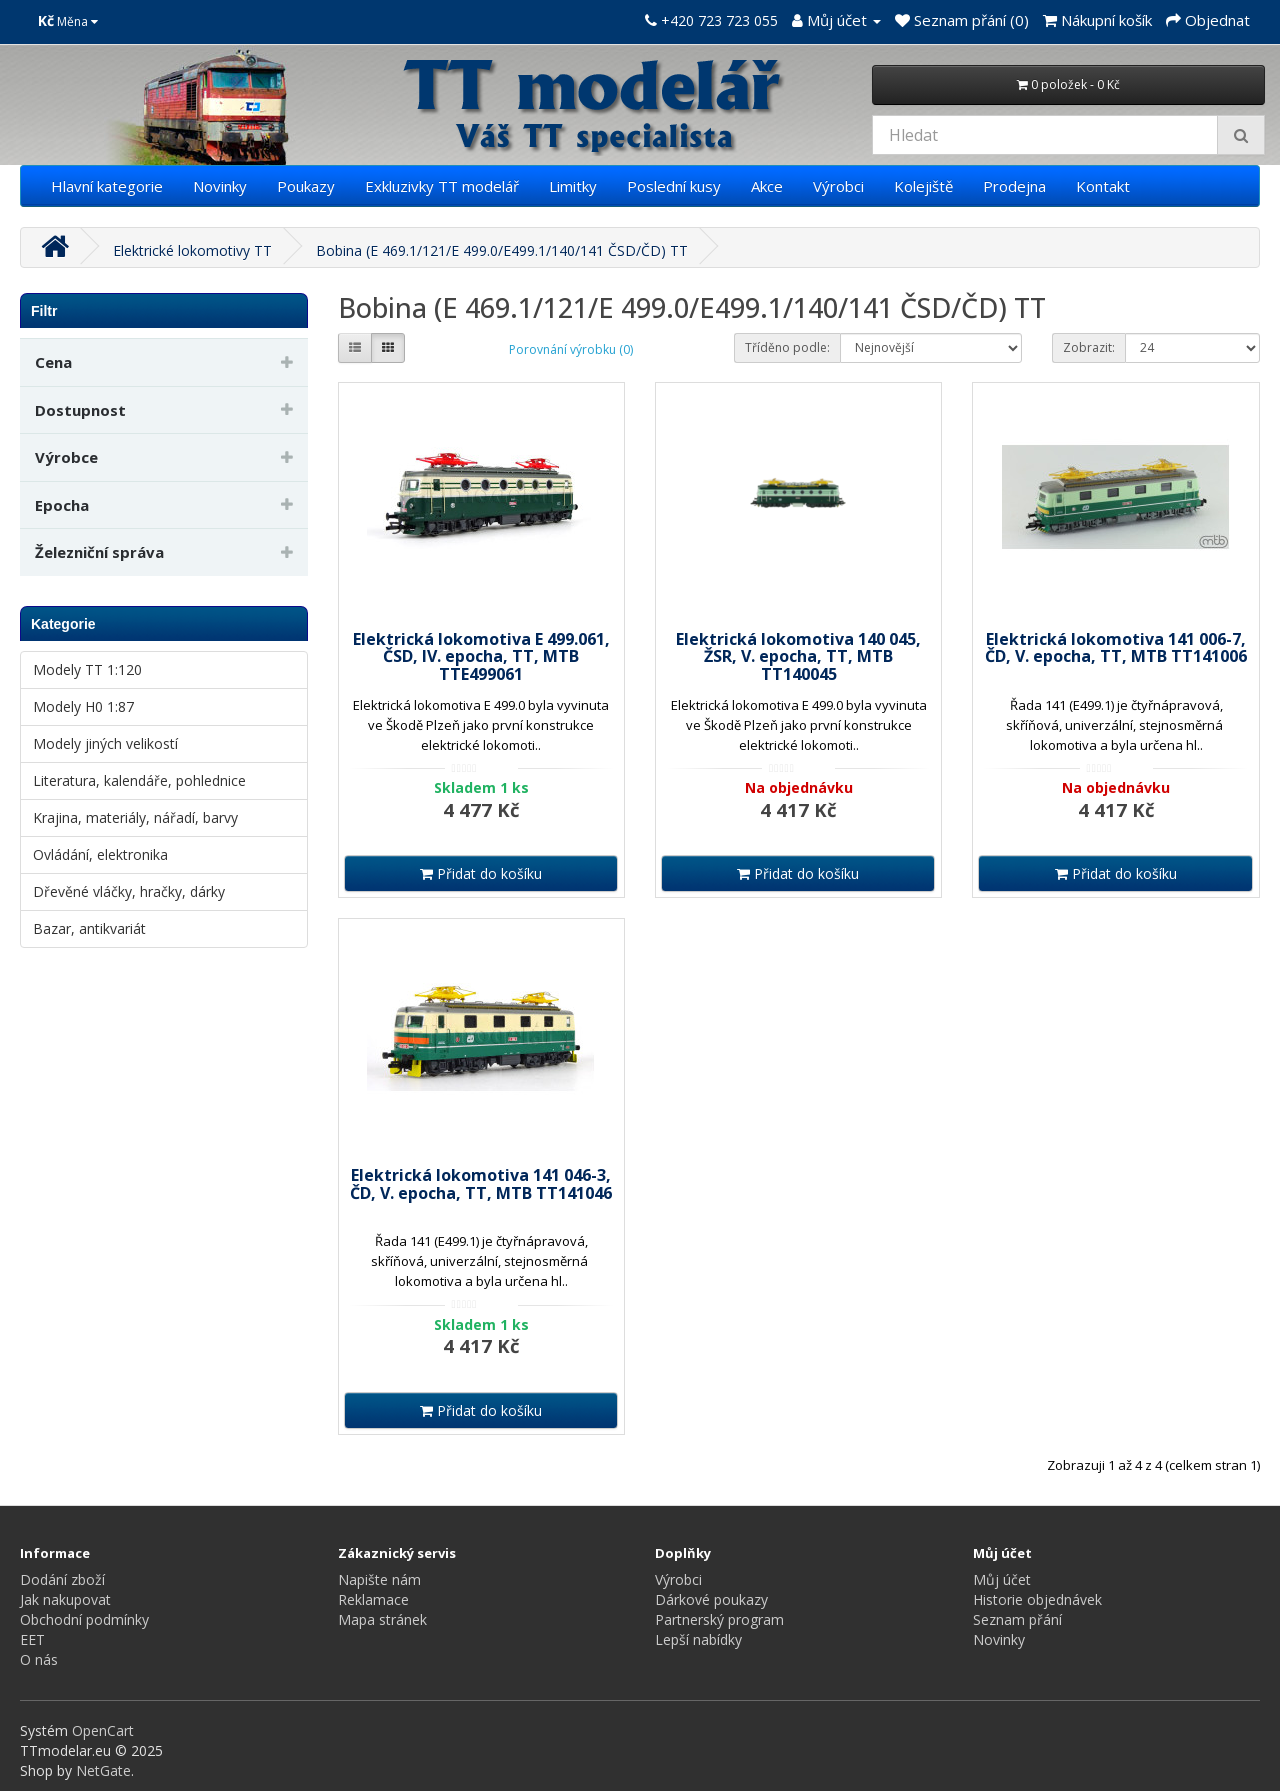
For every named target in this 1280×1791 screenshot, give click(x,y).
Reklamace (373, 1599)
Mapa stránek (382, 1619)
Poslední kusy (674, 186)
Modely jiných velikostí (105, 743)
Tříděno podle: (787, 347)
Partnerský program (719, 1619)
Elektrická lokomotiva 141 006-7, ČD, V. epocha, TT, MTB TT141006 (1116, 648)
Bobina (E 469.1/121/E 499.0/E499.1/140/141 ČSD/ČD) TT (502, 250)
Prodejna (1014, 186)
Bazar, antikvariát (89, 928)
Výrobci (838, 186)
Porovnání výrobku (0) (571, 349)
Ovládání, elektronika (100, 854)
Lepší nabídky (698, 1639)
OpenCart (103, 1730)
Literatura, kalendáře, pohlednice (139, 780)
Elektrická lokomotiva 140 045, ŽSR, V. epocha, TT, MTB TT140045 (798, 656)
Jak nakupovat (65, 1599)
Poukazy (306, 186)
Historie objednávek (1037, 1599)
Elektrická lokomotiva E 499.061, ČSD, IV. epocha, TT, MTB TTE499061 (481, 656)
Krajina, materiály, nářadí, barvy (135, 817)
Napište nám (379, 1579)
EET (32, 1639)
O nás (39, 1659)
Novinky (220, 186)
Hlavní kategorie (107, 186)
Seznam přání (1017, 1619)
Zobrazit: (1089, 347)
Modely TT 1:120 (87, 669)
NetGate (103, 1770)
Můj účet (1002, 1579)
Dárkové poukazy (711, 1599)
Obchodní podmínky (84, 1619)
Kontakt (1103, 186)
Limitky (573, 186)
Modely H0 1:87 (83, 706)
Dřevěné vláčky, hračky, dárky (129, 891)
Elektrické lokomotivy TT (192, 250)
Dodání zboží (62, 1579)
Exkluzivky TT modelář (442, 186)
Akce (767, 186)
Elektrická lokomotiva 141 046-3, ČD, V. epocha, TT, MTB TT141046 (481, 1184)
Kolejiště (923, 186)
